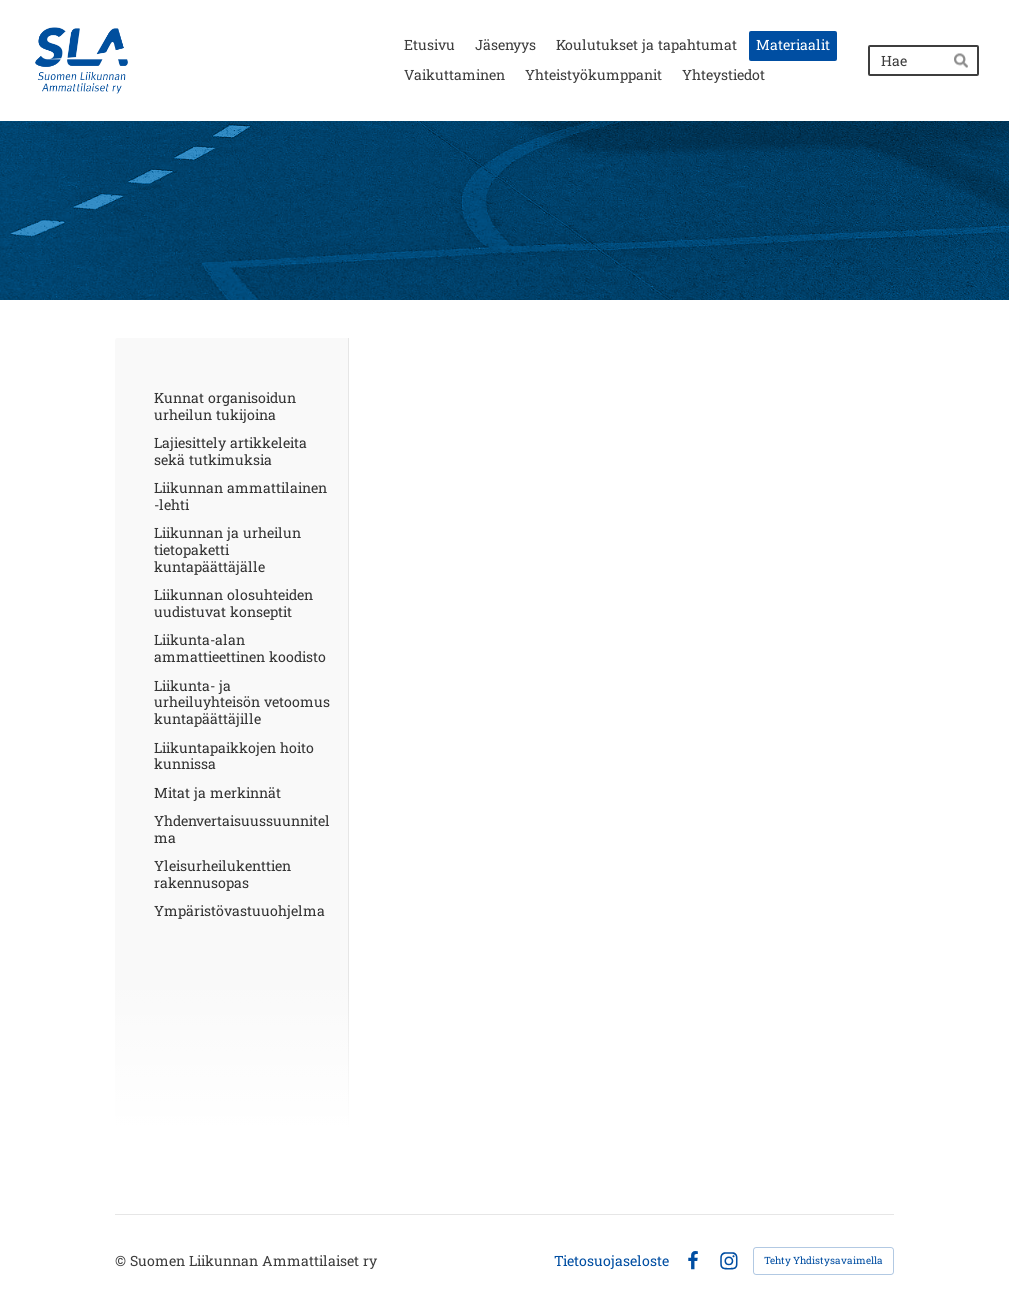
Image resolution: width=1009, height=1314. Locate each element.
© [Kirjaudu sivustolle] (122, 1260)
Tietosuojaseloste (611, 1261)
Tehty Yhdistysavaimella (823, 1260)
